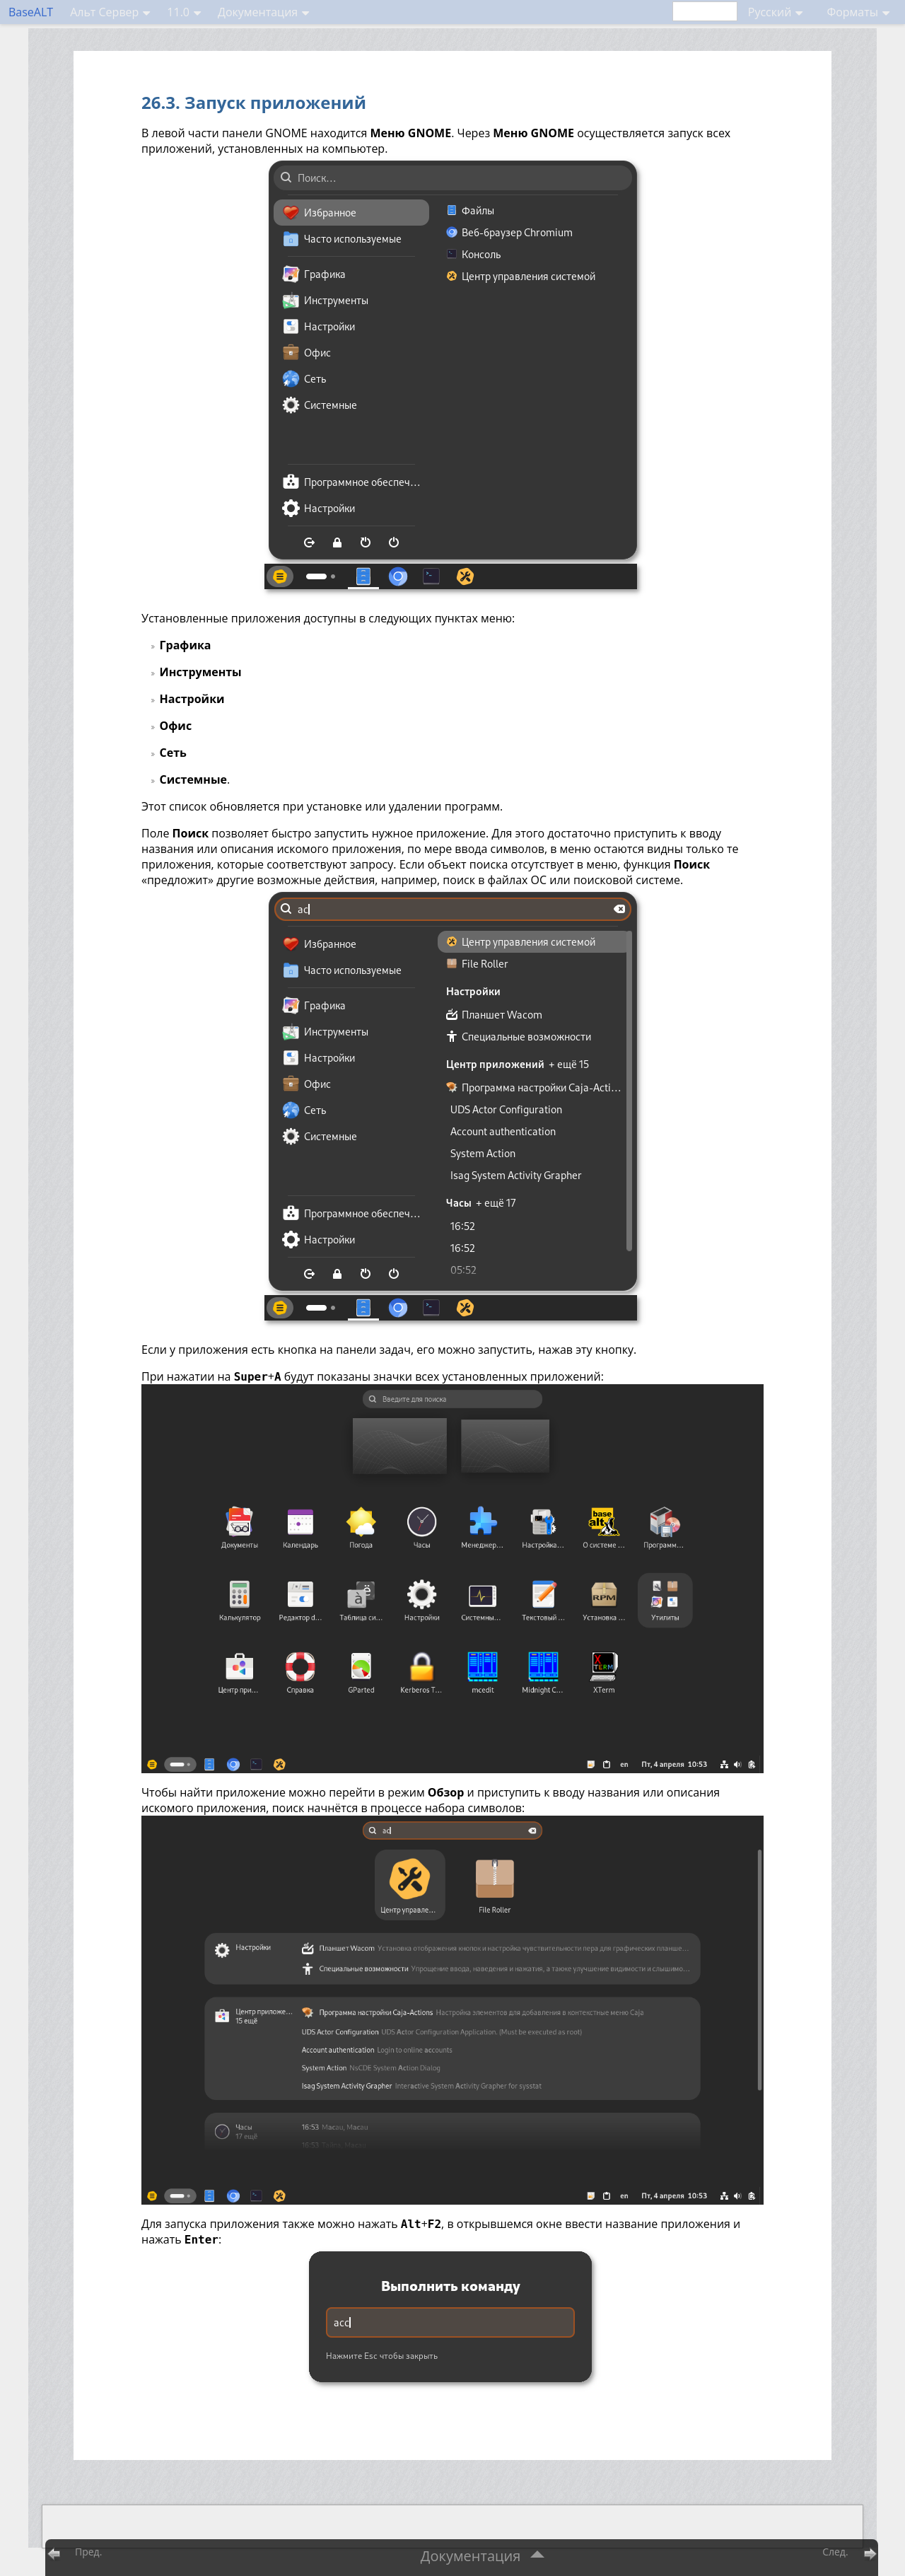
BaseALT (30, 12)
